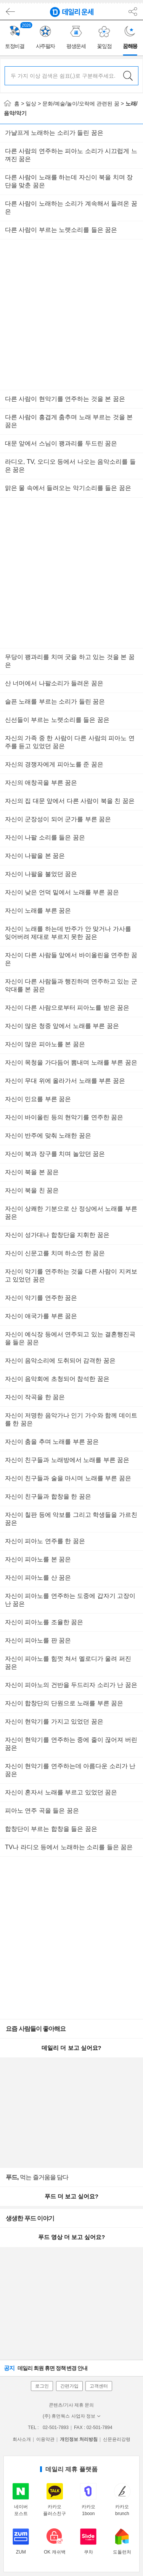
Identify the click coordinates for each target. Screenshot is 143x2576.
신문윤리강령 (116, 2439)
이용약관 (45, 2439)
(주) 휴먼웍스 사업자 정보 (71, 2416)
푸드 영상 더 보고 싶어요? (71, 2237)
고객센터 (99, 2386)
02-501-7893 (56, 2427)
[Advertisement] (71, 314)
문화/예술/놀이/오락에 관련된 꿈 (80, 104)
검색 (127, 76)
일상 (31, 104)
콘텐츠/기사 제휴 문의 (71, 2405)
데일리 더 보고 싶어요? (71, 2048)
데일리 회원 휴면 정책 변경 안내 (45, 2368)
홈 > (14, 104)
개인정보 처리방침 (79, 2439)
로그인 (42, 2386)
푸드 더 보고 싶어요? (71, 2196)
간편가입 (69, 2386)
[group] (16, 38)
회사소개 (22, 2439)
